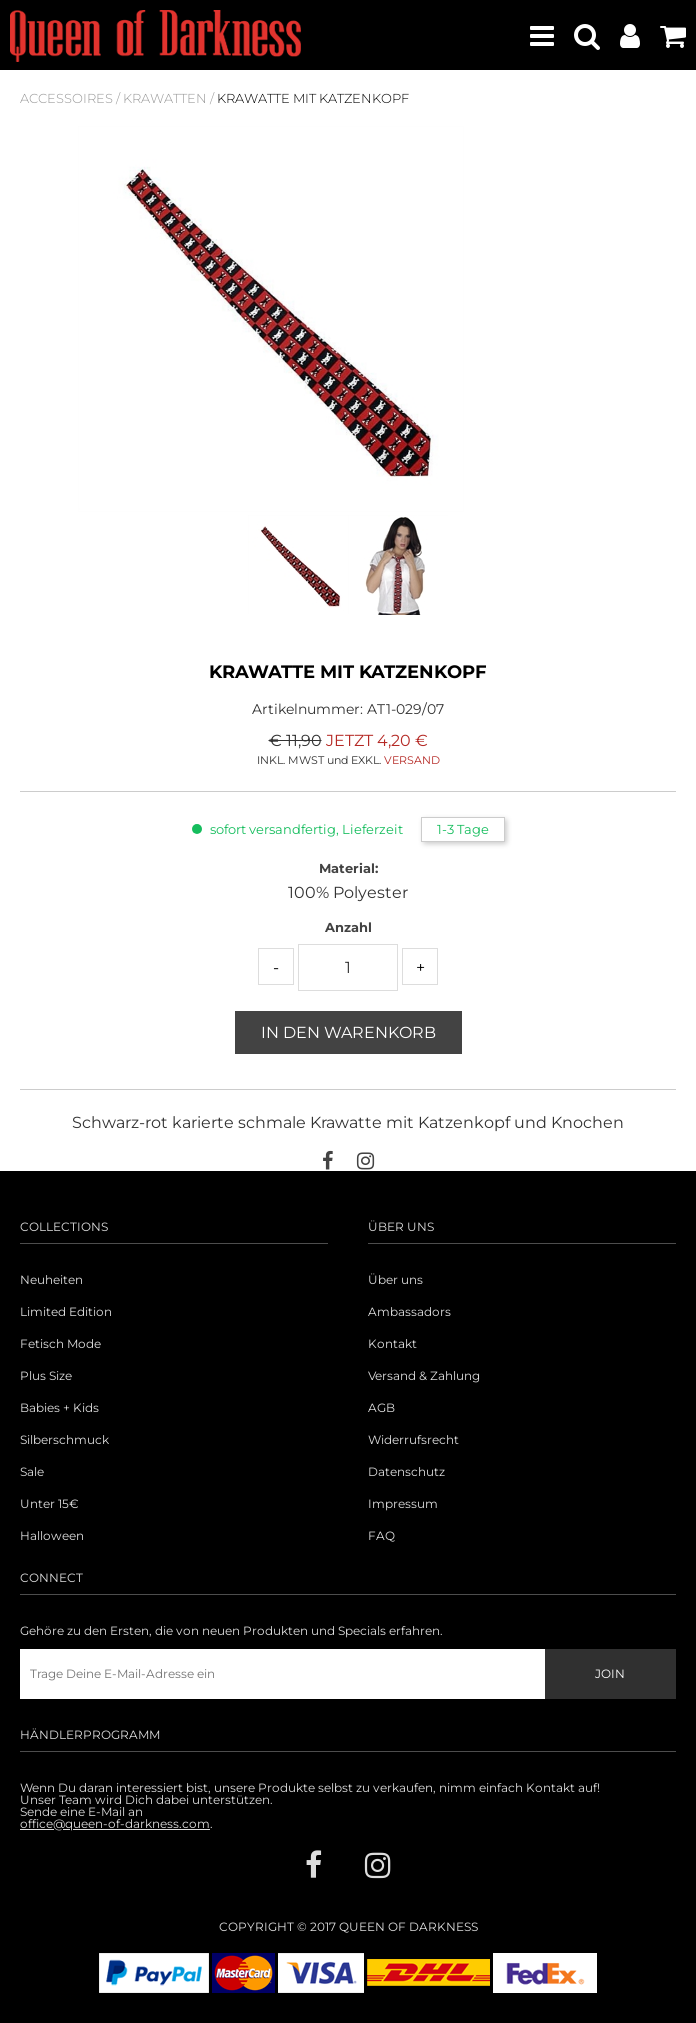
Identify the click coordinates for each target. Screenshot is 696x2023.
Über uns (395, 1280)
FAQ (381, 1536)
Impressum (403, 1504)
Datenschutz (406, 1472)
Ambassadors (409, 1312)
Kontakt (392, 1344)
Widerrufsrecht (413, 1440)
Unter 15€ (49, 1504)
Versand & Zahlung (424, 1376)
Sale (32, 1472)
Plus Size (46, 1376)
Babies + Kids (59, 1408)
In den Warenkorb (348, 1032)
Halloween (52, 1536)
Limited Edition (66, 1312)
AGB (381, 1408)
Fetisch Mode (60, 1344)
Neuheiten (51, 1280)
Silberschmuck (64, 1440)
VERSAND (412, 760)
